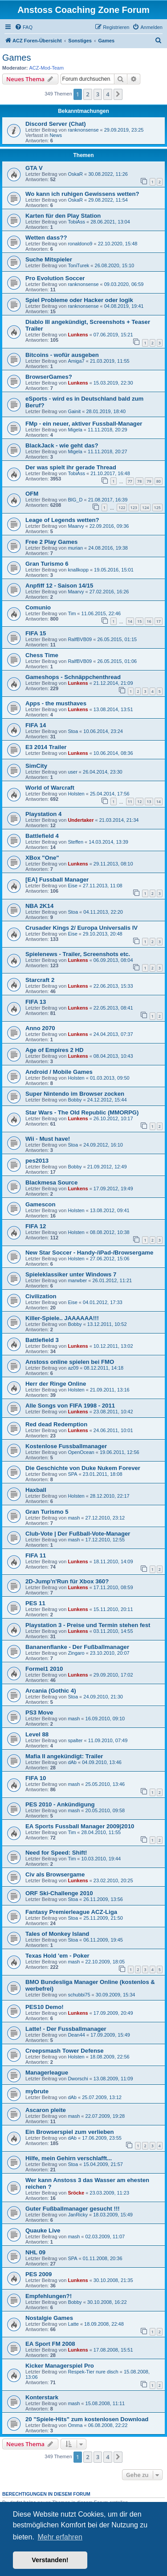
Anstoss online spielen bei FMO (69, 1361)
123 (133, 507)
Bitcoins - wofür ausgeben (62, 355)
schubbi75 (79, 1994)
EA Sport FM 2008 (50, 2343)
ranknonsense (83, 130)
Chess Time (41, 655)
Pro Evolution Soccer (55, 278)
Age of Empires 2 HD (54, 1050)
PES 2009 (38, 2274)
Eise (72, 885)
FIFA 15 (35, 633)
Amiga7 (76, 361)
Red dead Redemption (56, 1424)
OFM (31, 493)
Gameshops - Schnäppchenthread (73, 677)
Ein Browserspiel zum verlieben (69, 2132)
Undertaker (81, 820)
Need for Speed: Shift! (56, 1852)
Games (16, 57)
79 (149, 481)
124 (145, 507)
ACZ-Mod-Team (46, 67)
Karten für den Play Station (63, 215)
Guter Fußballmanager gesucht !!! (72, 2208)
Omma (75, 2425)
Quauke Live (42, 2230)
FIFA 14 (35, 725)
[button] (118, 94)
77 (130, 481)
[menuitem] (24, 27)
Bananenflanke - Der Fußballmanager (77, 1647)
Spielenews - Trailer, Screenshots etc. (77, 954)
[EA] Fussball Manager (57, 879)
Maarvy (76, 526)
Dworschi (78, 2078)
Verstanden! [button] (50, 2560)
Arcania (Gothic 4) (50, 1690)
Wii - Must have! (47, 1138)
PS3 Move (39, 1712)
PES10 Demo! (44, 2007)
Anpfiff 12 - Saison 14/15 (59, 585)
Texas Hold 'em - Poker (57, 1955)
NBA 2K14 (39, 906)
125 (157, 507)
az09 (73, 1368)
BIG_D (75, 499)
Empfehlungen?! (48, 2296)
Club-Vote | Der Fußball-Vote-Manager (77, 1533)
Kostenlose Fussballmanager (66, 1446)
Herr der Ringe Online (55, 1383)
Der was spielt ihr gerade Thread (70, 467)
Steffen (75, 842)
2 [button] (87, 94)
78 (139, 481)
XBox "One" (42, 857)
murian (75, 548)
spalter (75, 1740)
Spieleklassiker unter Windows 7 (70, 1274)
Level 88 (37, 1734)
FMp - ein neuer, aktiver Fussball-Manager (83, 423)
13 (149, 801)
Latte (73, 2324)
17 (158, 621)
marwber (77, 1280)
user (72, 771)
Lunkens (78, 334)
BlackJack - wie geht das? (61, 445)
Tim (72, 613)
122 (121, 507)
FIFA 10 (35, 1778)
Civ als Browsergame (55, 1874)
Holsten (76, 793)
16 (149, 621)
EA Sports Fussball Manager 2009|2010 (79, 1826)
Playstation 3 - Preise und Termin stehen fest (87, 1625)
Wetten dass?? (46, 237)
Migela (75, 429)
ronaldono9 (80, 243)
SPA (72, 1474)
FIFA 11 (35, 1555)
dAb (72, 1762)
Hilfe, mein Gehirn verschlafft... (68, 2158)
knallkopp (78, 569)
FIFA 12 (35, 1226)
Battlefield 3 (42, 1340)
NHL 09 (35, 2252)
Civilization (41, 1296)
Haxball (35, 1490)
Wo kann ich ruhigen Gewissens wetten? (82, 194)
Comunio (38, 607)
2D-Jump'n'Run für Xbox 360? (67, 1581)
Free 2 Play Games (51, 541)
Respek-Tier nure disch (93, 2371)
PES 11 (35, 1603)
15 (139, 621)
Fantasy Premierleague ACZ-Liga (71, 1912)
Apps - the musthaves (55, 703)
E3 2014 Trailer (45, 747)
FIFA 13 (35, 1001)
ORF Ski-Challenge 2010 (59, 1893)
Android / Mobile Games (59, 1072)
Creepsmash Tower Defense (64, 2050)
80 (158, 481)
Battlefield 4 (42, 835)
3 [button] (97, 94)
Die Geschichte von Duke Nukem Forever (82, 1468)
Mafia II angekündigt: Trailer (64, 1756)
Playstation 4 (43, 814)
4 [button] (107, 94)
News (55, 135)
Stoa (73, 731)
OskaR (75, 174)
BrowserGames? (48, 376)
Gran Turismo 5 (46, 1511)
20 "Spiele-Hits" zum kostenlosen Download (86, 2419)
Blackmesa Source (51, 1182)
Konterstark (41, 2397)
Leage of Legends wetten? (62, 520)
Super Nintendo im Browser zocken (74, 1093)
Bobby (74, 1099)
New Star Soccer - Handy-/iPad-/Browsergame (89, 1252)
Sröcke (76, 2192)
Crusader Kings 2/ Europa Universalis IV (81, 927)
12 (139, 801)
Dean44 (76, 2035)
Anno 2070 (40, 1028)
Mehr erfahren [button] (59, 2537)
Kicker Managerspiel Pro (59, 2365)
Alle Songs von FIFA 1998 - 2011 (70, 1405)
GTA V (34, 168)
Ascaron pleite (45, 2110)
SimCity (36, 765)
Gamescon (40, 1204)
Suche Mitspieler (48, 259)
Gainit (74, 411)
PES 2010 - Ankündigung (60, 1804)
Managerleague (46, 2072)
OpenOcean (81, 1452)
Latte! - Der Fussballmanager (65, 2028)
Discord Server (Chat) (55, 123)
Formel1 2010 (44, 1668)
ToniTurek (78, 265)
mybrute (37, 2091)
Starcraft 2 (39, 980)
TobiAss (76, 221)
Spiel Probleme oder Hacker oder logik (79, 300)
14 (130, 621)
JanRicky (78, 2214)
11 (130, 801)
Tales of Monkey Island (57, 1933)
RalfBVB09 (80, 639)
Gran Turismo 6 (46, 563)
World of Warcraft (49, 787)
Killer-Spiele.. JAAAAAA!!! (62, 1318)
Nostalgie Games (49, 2318)
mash (74, 1517)
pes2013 (37, 1160)
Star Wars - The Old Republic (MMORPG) (81, 1112)
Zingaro (76, 1653)
